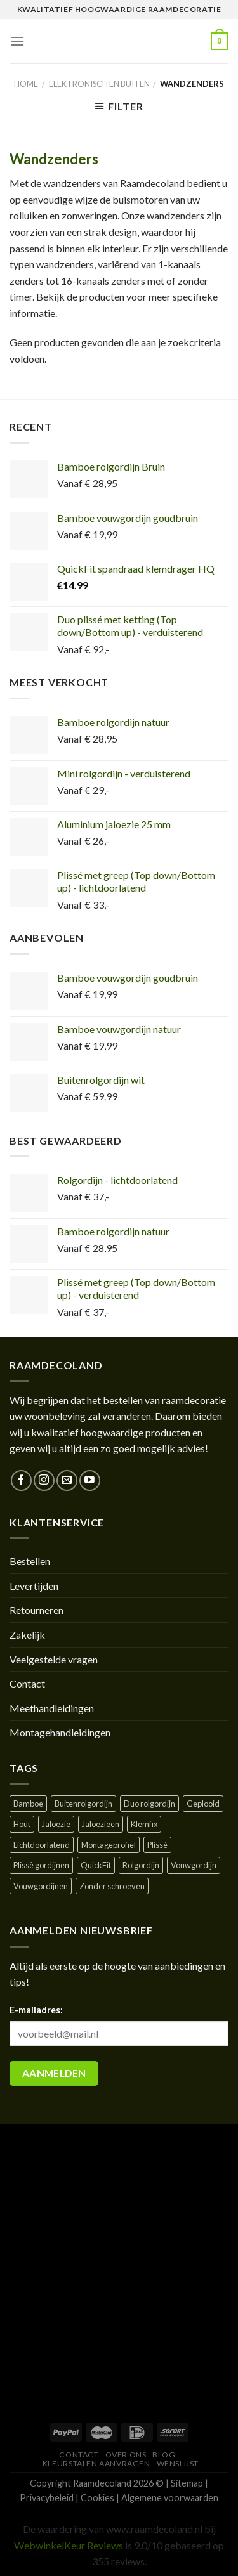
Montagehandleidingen (60, 1732)
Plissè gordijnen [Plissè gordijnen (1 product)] (41, 1865)
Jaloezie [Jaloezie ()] (56, 1824)
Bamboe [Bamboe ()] (28, 1804)
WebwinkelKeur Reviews (68, 2545)
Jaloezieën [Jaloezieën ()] (100, 1824)
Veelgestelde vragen (54, 1659)
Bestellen (30, 1561)
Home (26, 84)
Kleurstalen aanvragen (96, 2463)
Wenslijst (178, 2463)
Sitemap (187, 2483)
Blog (163, 2454)
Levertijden (34, 1586)
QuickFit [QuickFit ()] (96, 1865)
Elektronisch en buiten (99, 84)
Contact (27, 1683)
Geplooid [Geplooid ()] (203, 1804)
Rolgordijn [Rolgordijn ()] (140, 1865)
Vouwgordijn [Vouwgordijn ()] (193, 1865)
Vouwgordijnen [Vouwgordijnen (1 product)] (40, 1886)
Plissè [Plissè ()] (157, 1845)
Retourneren (36, 1610)
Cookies (97, 2497)
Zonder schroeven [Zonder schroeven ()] (112, 1886)
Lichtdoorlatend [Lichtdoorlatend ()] (41, 1845)
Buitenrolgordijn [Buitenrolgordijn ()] (83, 1804)
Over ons (126, 2454)
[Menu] (17, 40)
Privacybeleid (47, 2497)
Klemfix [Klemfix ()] (144, 1824)
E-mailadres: (36, 2010)
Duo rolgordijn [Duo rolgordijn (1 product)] (149, 1804)
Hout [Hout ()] (21, 1824)
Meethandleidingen (52, 1708)
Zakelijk (27, 1635)
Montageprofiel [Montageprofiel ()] (108, 1845)
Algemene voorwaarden (169, 2497)
